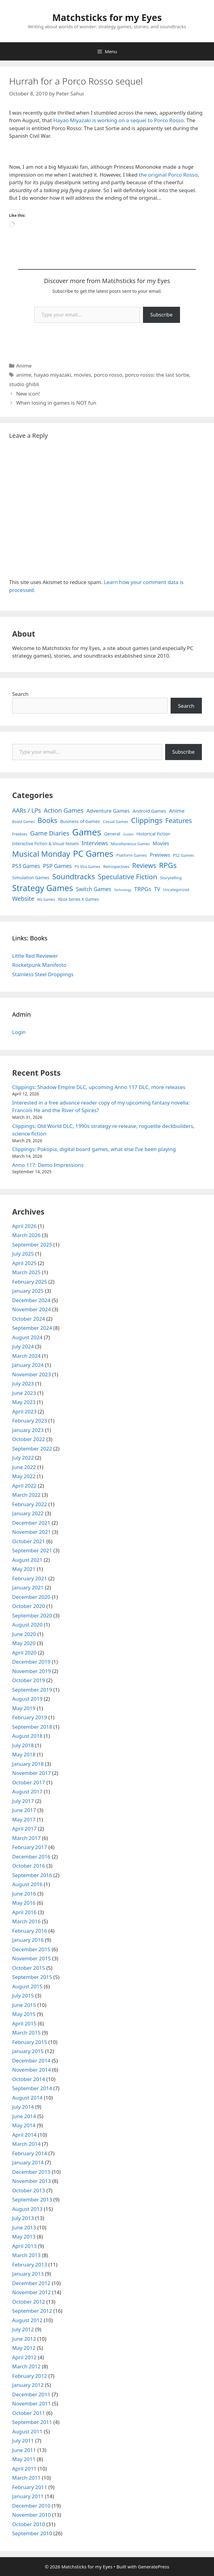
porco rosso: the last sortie (157, 374)
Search (20, 693)
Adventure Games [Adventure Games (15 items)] (108, 810)
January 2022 (28, 1513)
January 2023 (28, 1429)
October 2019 (28, 1680)
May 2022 (24, 1476)
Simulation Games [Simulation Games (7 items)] (30, 877)
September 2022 (32, 1448)
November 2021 (31, 1531)
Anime (24, 365)
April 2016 (24, 1912)
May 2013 (24, 2236)
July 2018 (23, 1745)
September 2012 (32, 2310)
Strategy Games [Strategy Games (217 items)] (42, 888)
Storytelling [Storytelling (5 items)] (171, 877)
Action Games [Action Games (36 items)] (63, 810)
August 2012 (27, 2320)
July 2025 (23, 1253)
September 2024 (32, 1327)
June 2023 (24, 1392)
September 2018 (32, 1726)
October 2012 (28, 2301)
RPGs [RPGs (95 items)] (168, 865)
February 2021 (29, 1578)
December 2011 (31, 2394)
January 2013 (28, 2273)
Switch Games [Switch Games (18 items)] (93, 889)
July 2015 (23, 1995)
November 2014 (31, 2069)
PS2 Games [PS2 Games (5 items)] (183, 855)
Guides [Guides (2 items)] (128, 834)
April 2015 (24, 2023)
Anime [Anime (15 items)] (177, 810)
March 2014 (26, 2143)
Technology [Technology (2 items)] (122, 890)
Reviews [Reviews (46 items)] (144, 865)
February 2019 (29, 1717)
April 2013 (24, 2245)
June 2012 (24, 2338)
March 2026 (26, 1235)
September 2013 (32, 2199)
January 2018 (28, 1763)
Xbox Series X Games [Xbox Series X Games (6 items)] (78, 899)
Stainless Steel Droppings (42, 974)
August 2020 (27, 1624)
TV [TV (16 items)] (157, 889)
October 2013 (28, 2190)
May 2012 (24, 2347)
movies (82, 374)
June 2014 (24, 2116)
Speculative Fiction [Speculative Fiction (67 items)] (127, 876)
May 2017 (24, 1819)
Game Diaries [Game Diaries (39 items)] (49, 833)
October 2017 (28, 1782)
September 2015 (32, 1976)
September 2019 (32, 1689)
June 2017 (24, 1810)
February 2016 (29, 1930)
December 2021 (31, 1522)
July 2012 (23, 2329)
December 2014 (31, 2060)
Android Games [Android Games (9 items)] (149, 811)
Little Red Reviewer (35, 955)
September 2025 (32, 1244)
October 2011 (28, 2412)
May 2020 (24, 1643)
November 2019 (31, 1671)
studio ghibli (24, 384)
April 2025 (24, 1263)
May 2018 (24, 1754)
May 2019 (24, 1708)
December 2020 (31, 1596)
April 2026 (24, 1225)
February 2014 (29, 2153)
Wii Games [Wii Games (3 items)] (46, 899)
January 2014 (28, 2162)
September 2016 (32, 1875)
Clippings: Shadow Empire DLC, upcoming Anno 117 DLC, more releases (98, 1087)
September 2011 (32, 2422)
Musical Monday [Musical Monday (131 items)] (41, 854)
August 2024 (27, 1337)
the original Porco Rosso (168, 174)
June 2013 (24, 2227)
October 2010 (28, 2524)
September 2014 (32, 2088)
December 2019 (31, 1661)
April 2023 (24, 1411)
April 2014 (24, 2134)
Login (19, 1032)
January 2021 (28, 1587)
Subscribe (161, 314)
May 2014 (24, 2125)
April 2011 (24, 2468)
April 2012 (24, 2357)
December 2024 (31, 1300)
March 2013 (26, 2255)
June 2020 (24, 1633)
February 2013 (29, 2264)
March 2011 (26, 2477)
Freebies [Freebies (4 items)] (19, 834)
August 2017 (27, 1791)
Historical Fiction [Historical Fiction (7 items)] (153, 834)
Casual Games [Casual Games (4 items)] (115, 821)
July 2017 (23, 1800)
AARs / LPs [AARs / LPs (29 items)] (26, 810)
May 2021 (24, 1568)
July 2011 (23, 2440)
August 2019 (27, 1698)
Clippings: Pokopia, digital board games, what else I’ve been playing (94, 1149)
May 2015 (24, 2014)
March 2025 (26, 1272)
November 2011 (31, 2403)
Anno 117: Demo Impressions (47, 1164)
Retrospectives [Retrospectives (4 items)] (116, 866)
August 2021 (27, 1559)
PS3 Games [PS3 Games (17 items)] (26, 866)
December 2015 (31, 1949)
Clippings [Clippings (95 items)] (146, 820)
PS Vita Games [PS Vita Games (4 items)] (87, 866)
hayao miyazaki (52, 374)
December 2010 (31, 2505)
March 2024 (26, 1355)
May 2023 (24, 1402)
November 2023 (31, 1374)
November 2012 (31, 2292)
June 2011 (24, 2449)
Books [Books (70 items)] (47, 820)
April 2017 (24, 1828)
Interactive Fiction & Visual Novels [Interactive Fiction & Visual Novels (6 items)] (45, 843)
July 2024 (23, 1346)
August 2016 (27, 1884)
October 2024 (28, 1318)
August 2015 (27, 1986)
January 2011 (28, 2496)
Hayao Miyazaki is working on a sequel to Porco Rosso (118, 120)
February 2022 (29, 1504)
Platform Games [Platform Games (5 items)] (131, 855)
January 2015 (28, 2051)
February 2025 (29, 1281)
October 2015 (28, 1967)
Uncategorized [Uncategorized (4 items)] (176, 889)
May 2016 (24, 1902)
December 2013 (31, 2171)
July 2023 (23, 1383)
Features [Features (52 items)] (178, 820)
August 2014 (27, 2097)
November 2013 (31, 2180)
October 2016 (28, 1865)
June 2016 (24, 1893)
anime (23, 374)
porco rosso (108, 374)
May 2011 (24, 2459)
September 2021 (32, 1550)
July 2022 (23, 1457)
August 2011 (27, 2431)
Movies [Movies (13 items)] (161, 843)
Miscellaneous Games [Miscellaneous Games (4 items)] (130, 843)
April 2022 (24, 1485)
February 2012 (29, 2375)
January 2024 (28, 1364)
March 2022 (26, 1494)
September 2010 (32, 2533)
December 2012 (31, 2283)
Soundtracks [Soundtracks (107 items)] (73, 876)
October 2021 (28, 1541)
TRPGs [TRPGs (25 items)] (142, 889)
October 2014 (28, 2079)
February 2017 (29, 1847)
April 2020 (24, 1652)
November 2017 (31, 1772)
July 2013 (23, 2218)
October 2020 (28, 1606)
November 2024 (31, 1309)
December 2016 (31, 1856)
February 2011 (29, 2487)
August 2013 (27, 2208)
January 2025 (28, 1290)
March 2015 (26, 2032)
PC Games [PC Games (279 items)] (93, 853)
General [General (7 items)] (112, 834)
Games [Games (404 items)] (86, 832)
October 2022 (28, 1439)
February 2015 (29, 2041)
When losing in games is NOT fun (56, 402)
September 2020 (32, 1615)
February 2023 (29, 1420)
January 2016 (28, 1939)
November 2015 (31, 1958)
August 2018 (27, 1735)
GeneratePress (153, 2567)
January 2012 (28, 2384)
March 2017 (26, 1837)
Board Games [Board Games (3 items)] (23, 821)
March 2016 (26, 1921)
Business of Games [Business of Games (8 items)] (80, 821)
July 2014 (23, 2106)
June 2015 (24, 2004)
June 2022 (24, 1467)
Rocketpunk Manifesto (39, 964)
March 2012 (26, 2366)
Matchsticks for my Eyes (107, 17)
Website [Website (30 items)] (23, 898)
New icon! (28, 393)
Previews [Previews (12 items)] (160, 855)
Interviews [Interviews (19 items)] (95, 843)
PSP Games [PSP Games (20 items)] (57, 866)
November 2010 (31, 2514)
